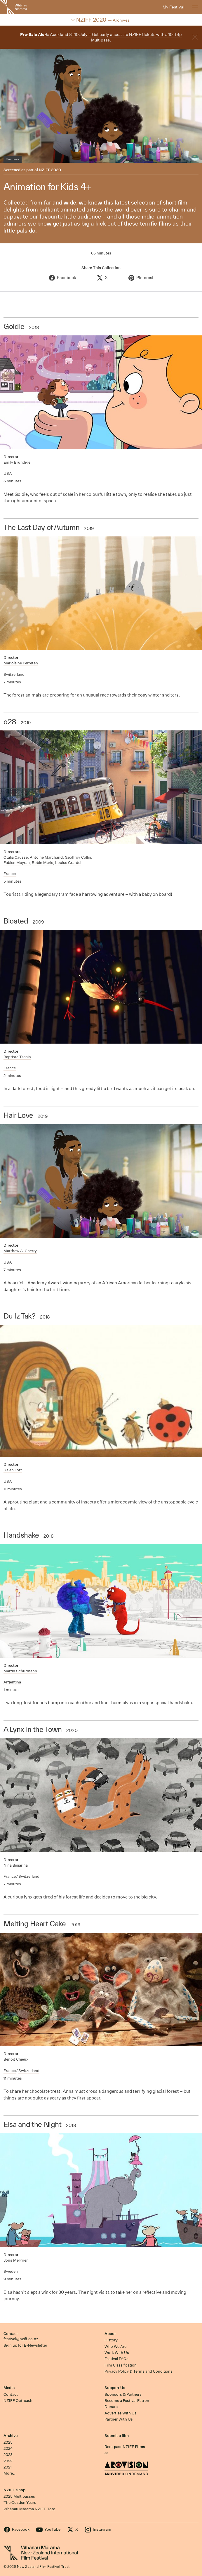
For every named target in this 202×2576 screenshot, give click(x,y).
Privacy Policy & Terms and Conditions (139, 2371)
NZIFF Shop (14, 2489)
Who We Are (115, 2346)
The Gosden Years (20, 2502)
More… (9, 2473)
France (10, 873)
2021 (8, 2467)
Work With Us (117, 2352)
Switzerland (14, 674)
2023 (8, 2454)
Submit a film (117, 2435)
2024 (8, 2448)
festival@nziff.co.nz (21, 2338)
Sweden (11, 2271)
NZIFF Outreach (18, 2400)
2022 (8, 2461)
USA (8, 473)
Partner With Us (119, 2419)
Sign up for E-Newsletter (25, 2345)
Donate (111, 2406)
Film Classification (121, 2365)
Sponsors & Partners (123, 2394)
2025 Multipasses (19, 2496)
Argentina (12, 1682)
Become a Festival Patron (127, 2400)
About (110, 2333)
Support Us (115, 2387)
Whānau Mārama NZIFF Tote (29, 2508)
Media (9, 2387)
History (111, 2340)
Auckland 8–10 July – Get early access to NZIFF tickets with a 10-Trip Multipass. (101, 37)
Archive (11, 2435)
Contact (11, 2333)
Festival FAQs (116, 2358)
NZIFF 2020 (50, 170)
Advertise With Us (121, 2413)
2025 (8, 2442)
